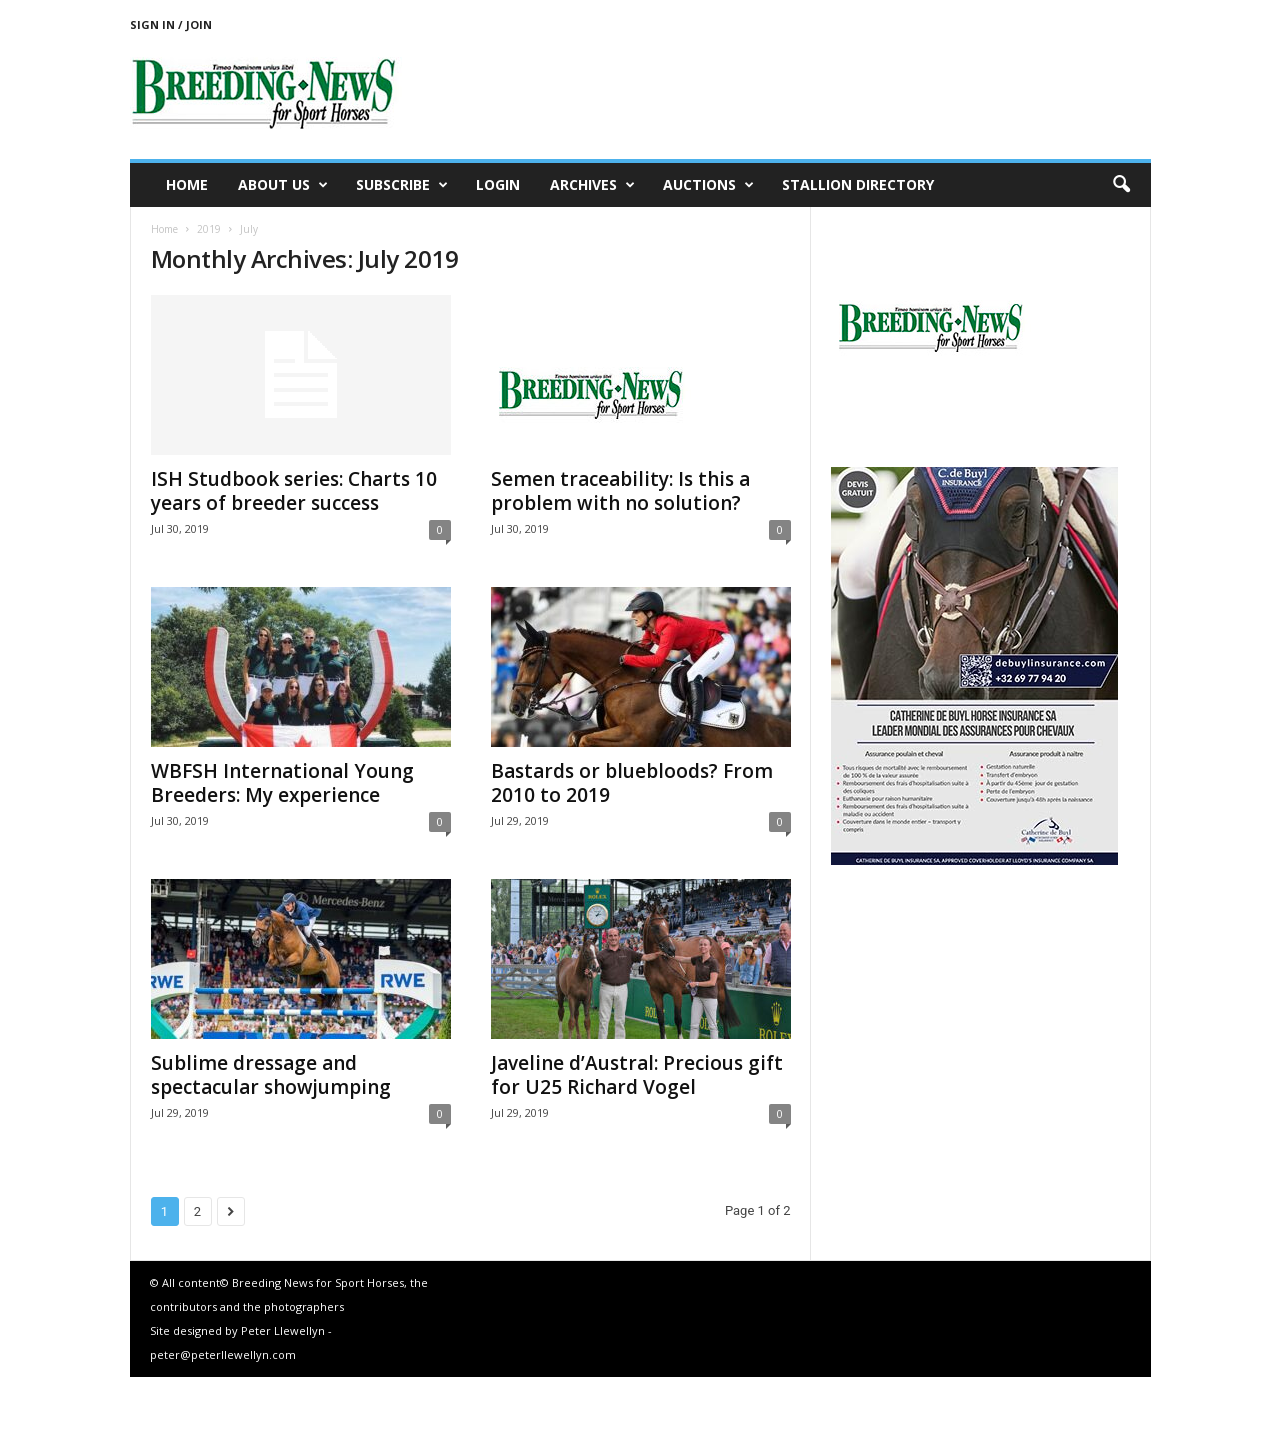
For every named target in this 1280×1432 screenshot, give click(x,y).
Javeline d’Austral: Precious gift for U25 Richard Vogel (637, 1075)
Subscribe (402, 185)
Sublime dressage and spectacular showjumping (271, 1075)
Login (498, 184)
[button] (1121, 185)
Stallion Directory (858, 184)
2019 (209, 229)
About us (283, 185)
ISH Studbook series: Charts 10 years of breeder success (294, 491)
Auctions (708, 185)
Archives (592, 185)
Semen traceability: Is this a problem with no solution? (620, 491)
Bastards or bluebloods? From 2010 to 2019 (632, 783)
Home (187, 184)
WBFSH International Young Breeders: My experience (282, 783)
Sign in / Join (171, 24)
